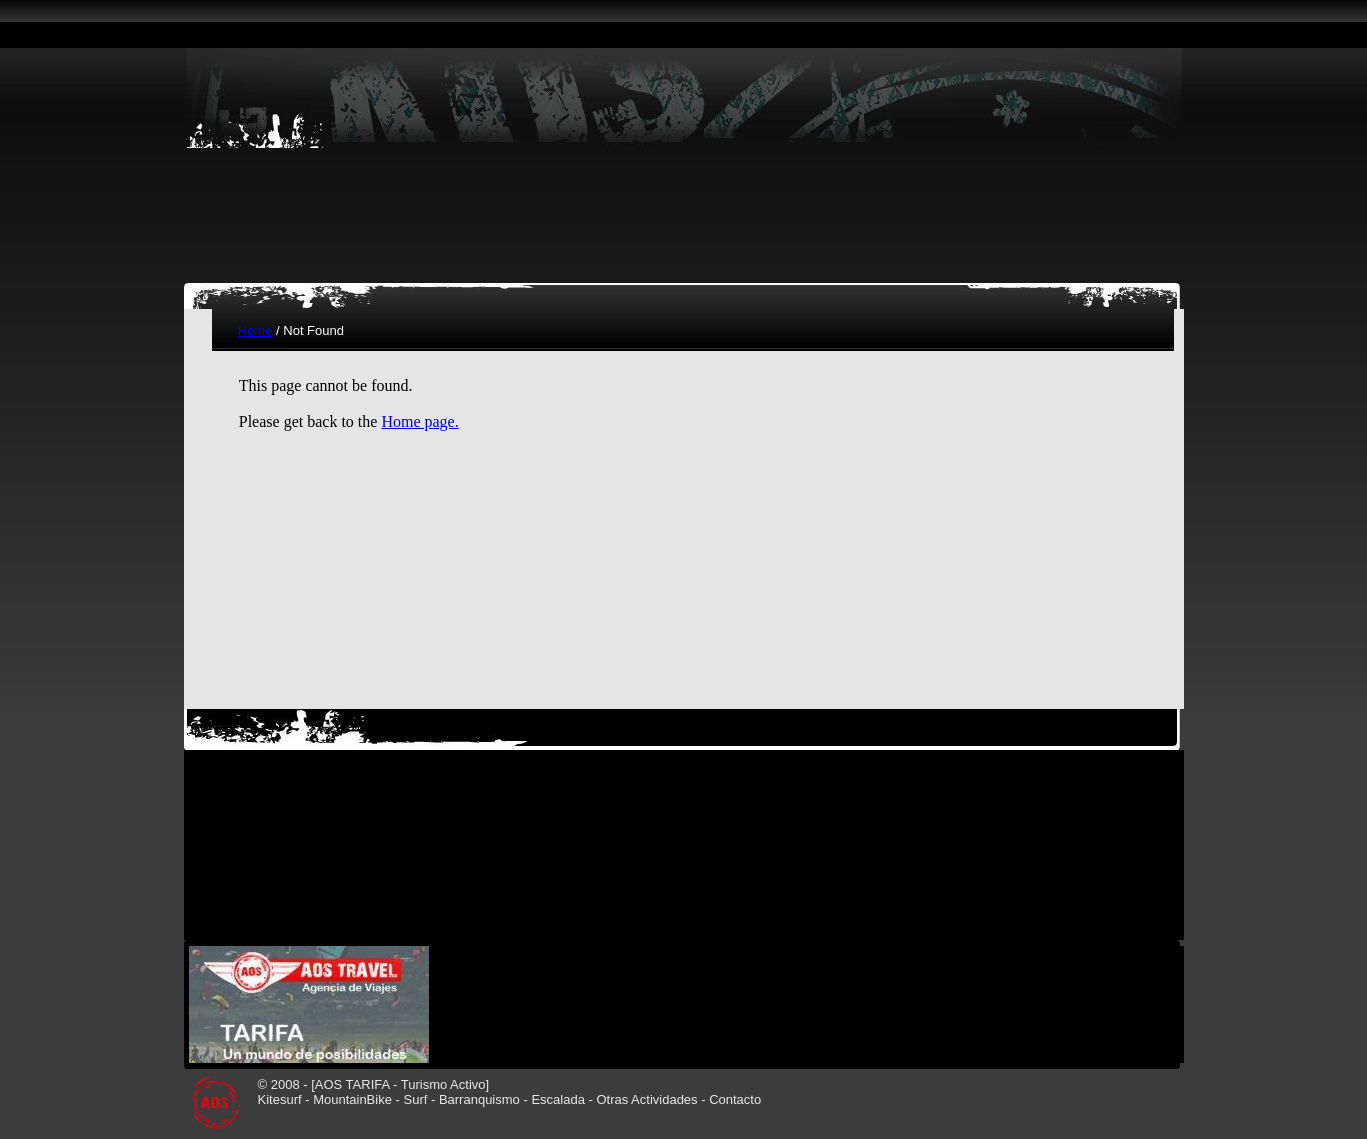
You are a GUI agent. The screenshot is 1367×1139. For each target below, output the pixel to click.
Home (255, 330)
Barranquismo (479, 1099)
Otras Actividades (646, 1099)
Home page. (419, 421)
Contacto (735, 1099)
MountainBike (352, 1099)
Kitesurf (280, 1099)
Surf (415, 1099)
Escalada (557, 1099)
